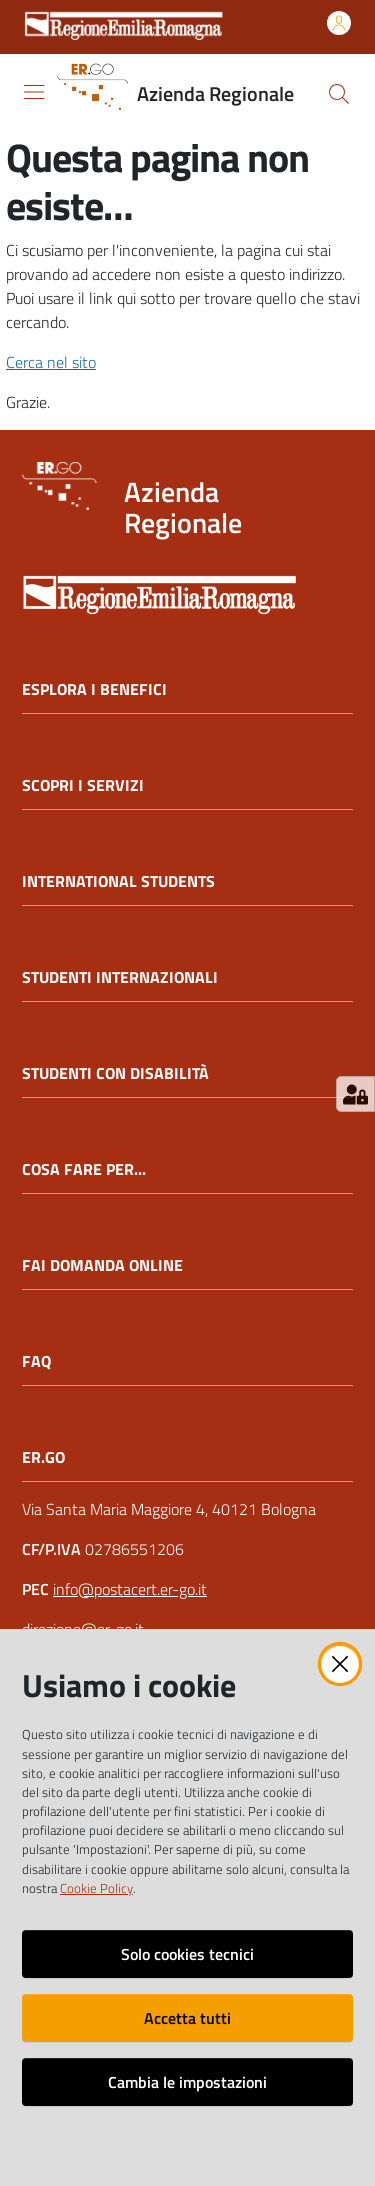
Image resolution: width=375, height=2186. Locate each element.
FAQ (36, 1361)
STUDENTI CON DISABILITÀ (115, 1073)
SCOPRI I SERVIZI (83, 785)
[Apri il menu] (34, 92)
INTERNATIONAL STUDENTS (118, 881)
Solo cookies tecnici (187, 1954)
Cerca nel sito (51, 362)
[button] (339, 94)
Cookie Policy (96, 1888)
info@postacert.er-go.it (130, 1589)
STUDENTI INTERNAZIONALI (120, 977)
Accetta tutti (187, 2018)
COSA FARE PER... (84, 1169)
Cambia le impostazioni (187, 2082)
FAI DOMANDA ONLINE (102, 1265)
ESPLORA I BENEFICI (94, 689)
